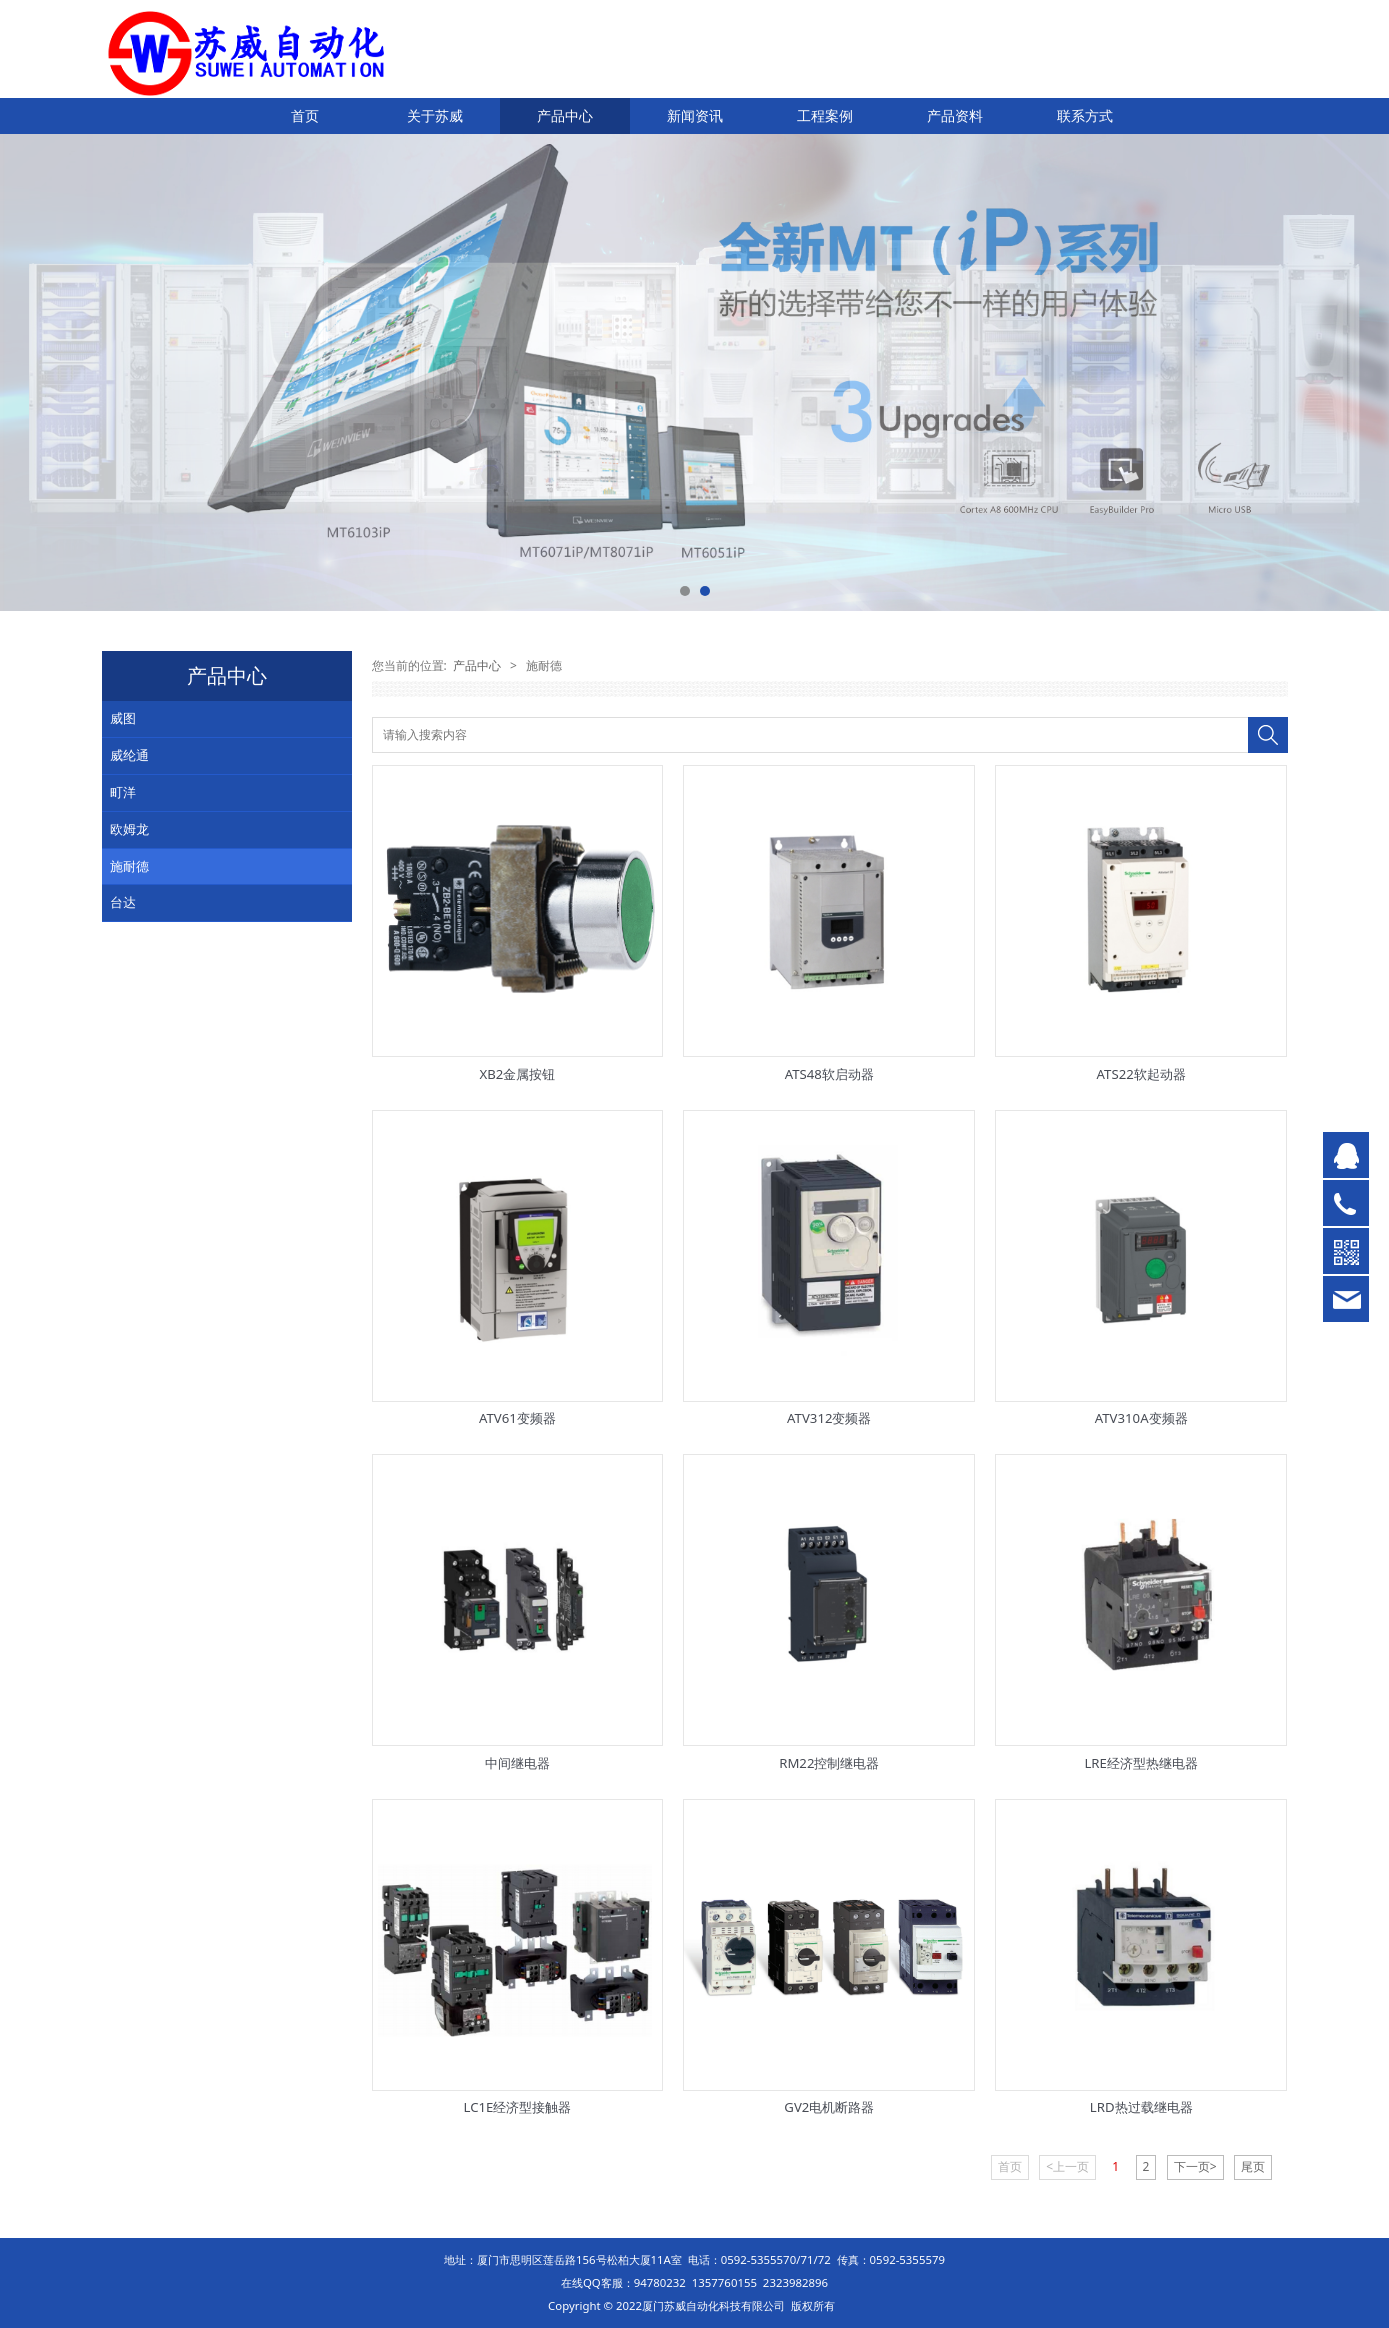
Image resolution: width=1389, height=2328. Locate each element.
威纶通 (129, 755)
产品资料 (955, 115)
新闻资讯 (695, 115)
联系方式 (1085, 115)
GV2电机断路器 (829, 2107)
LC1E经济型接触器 (518, 2107)
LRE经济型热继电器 (1140, 1763)
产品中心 (565, 115)
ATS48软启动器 (829, 1074)
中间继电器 (517, 1763)
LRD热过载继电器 (1141, 2107)
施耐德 (129, 866)
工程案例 (825, 115)
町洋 (123, 792)
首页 (305, 115)
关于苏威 (435, 115)
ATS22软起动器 (1141, 1074)
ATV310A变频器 (1141, 1418)
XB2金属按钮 (518, 1074)
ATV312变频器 (829, 1418)
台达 (123, 902)
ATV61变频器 (517, 1418)
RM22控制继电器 (829, 1763)
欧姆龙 (129, 829)
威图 (123, 718)
